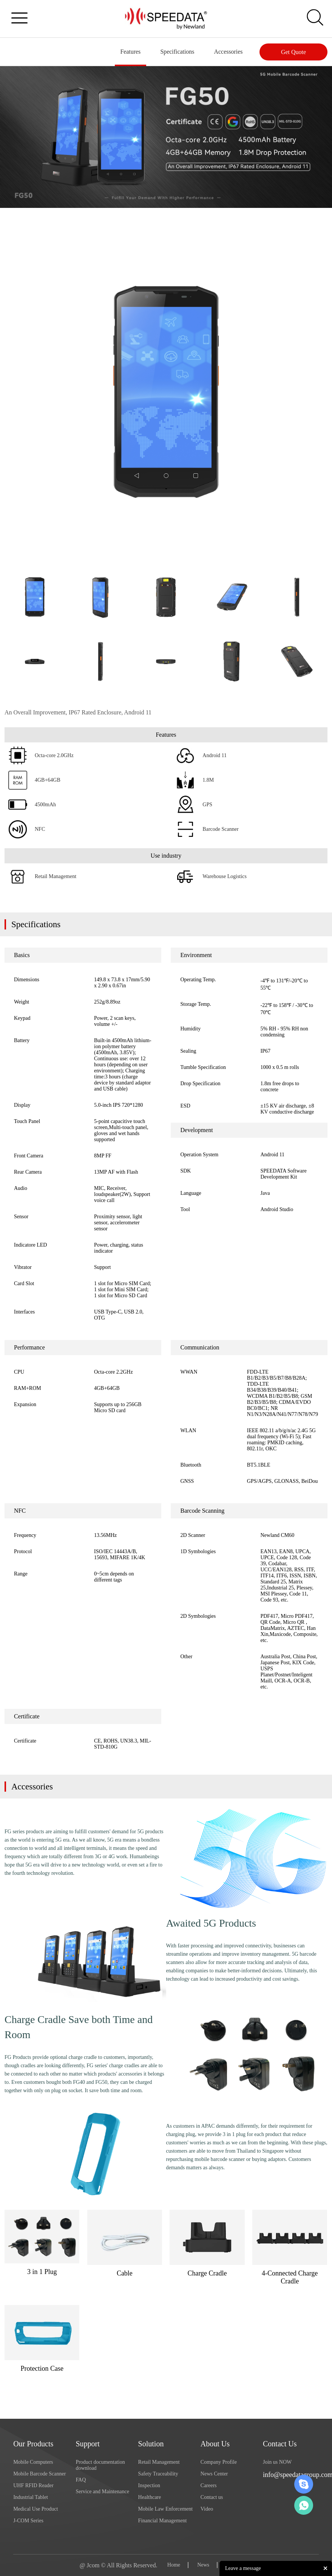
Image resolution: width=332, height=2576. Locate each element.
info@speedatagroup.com (290, 2474)
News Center (214, 2474)
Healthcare (149, 2497)
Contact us (212, 2497)
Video (207, 2509)
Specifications (176, 52)
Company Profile (219, 2462)
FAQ (81, 2480)
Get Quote (293, 52)
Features (129, 52)
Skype (303, 2484)
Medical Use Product (35, 2509)
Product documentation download (100, 2465)
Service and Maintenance (102, 2491)
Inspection (149, 2485)
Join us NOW (277, 2462)
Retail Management (159, 2462)
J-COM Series (28, 2520)
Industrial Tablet (30, 2497)
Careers (209, 2485)
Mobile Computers (33, 2462)
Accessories (228, 52)
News (203, 2565)
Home (173, 2565)
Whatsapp (303, 2505)
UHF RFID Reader (33, 2485)
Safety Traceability (158, 2474)
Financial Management (162, 2520)
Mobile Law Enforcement (165, 2509)
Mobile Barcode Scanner (39, 2474)
